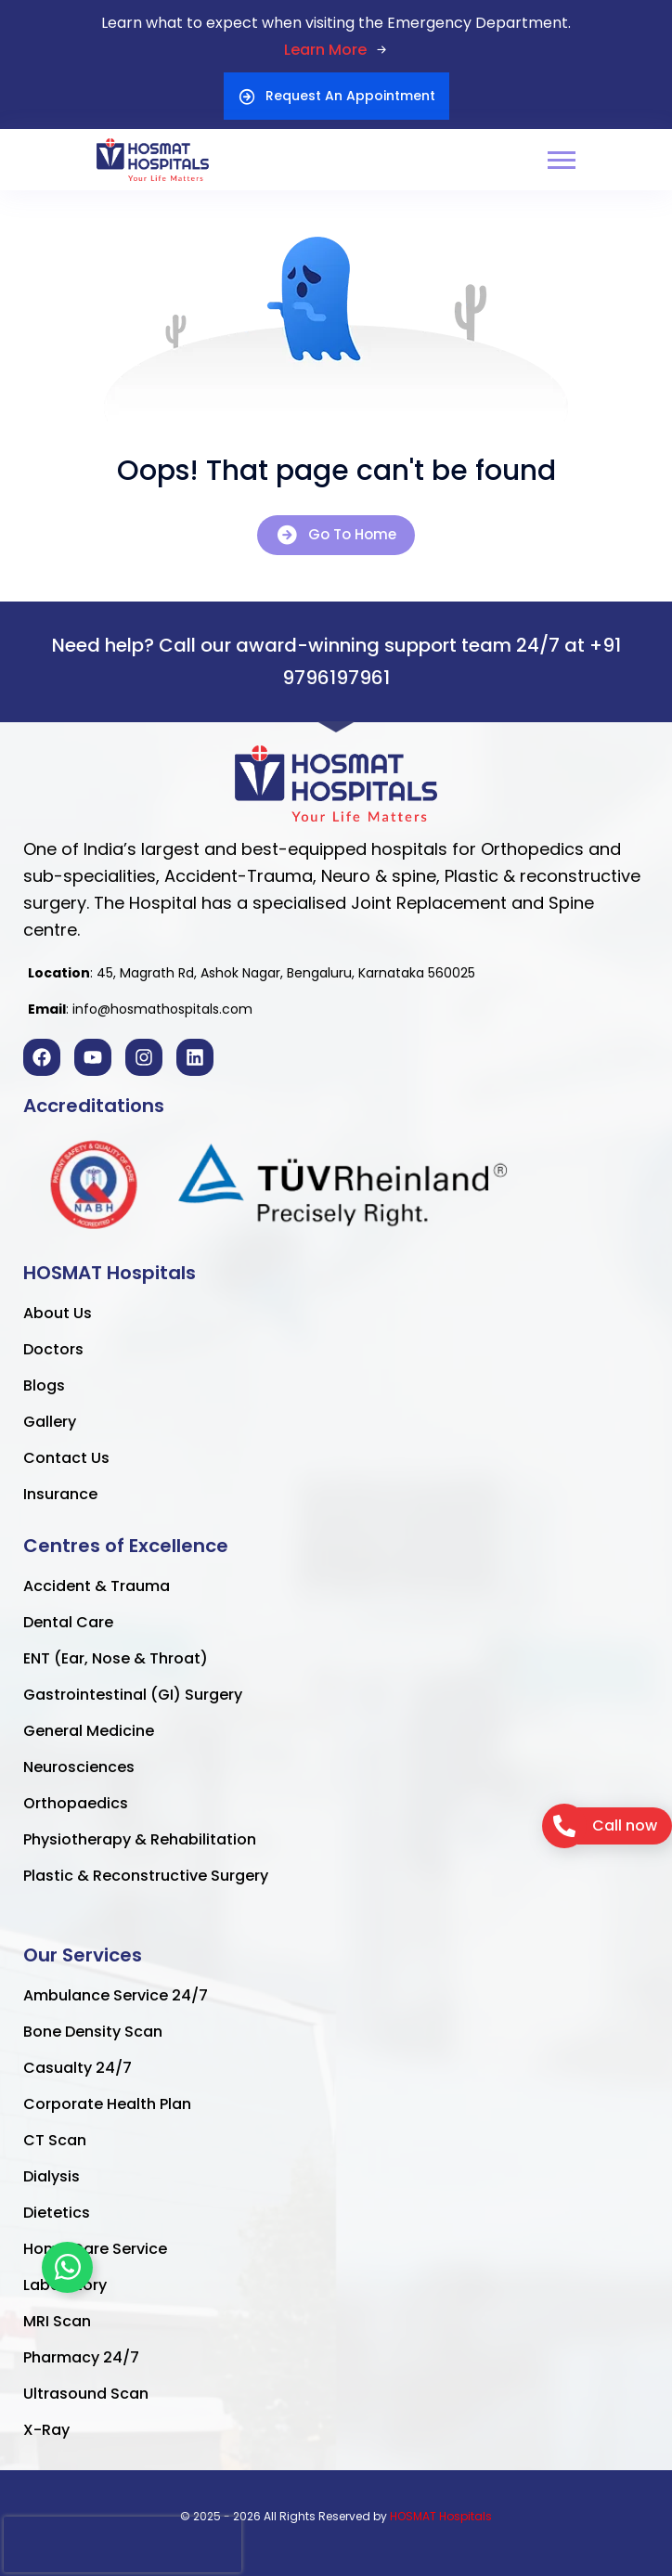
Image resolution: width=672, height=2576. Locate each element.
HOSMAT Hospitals (441, 2516)
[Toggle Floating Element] (67, 2267)
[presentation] (122, 2544)
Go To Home (336, 535)
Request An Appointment (336, 96)
